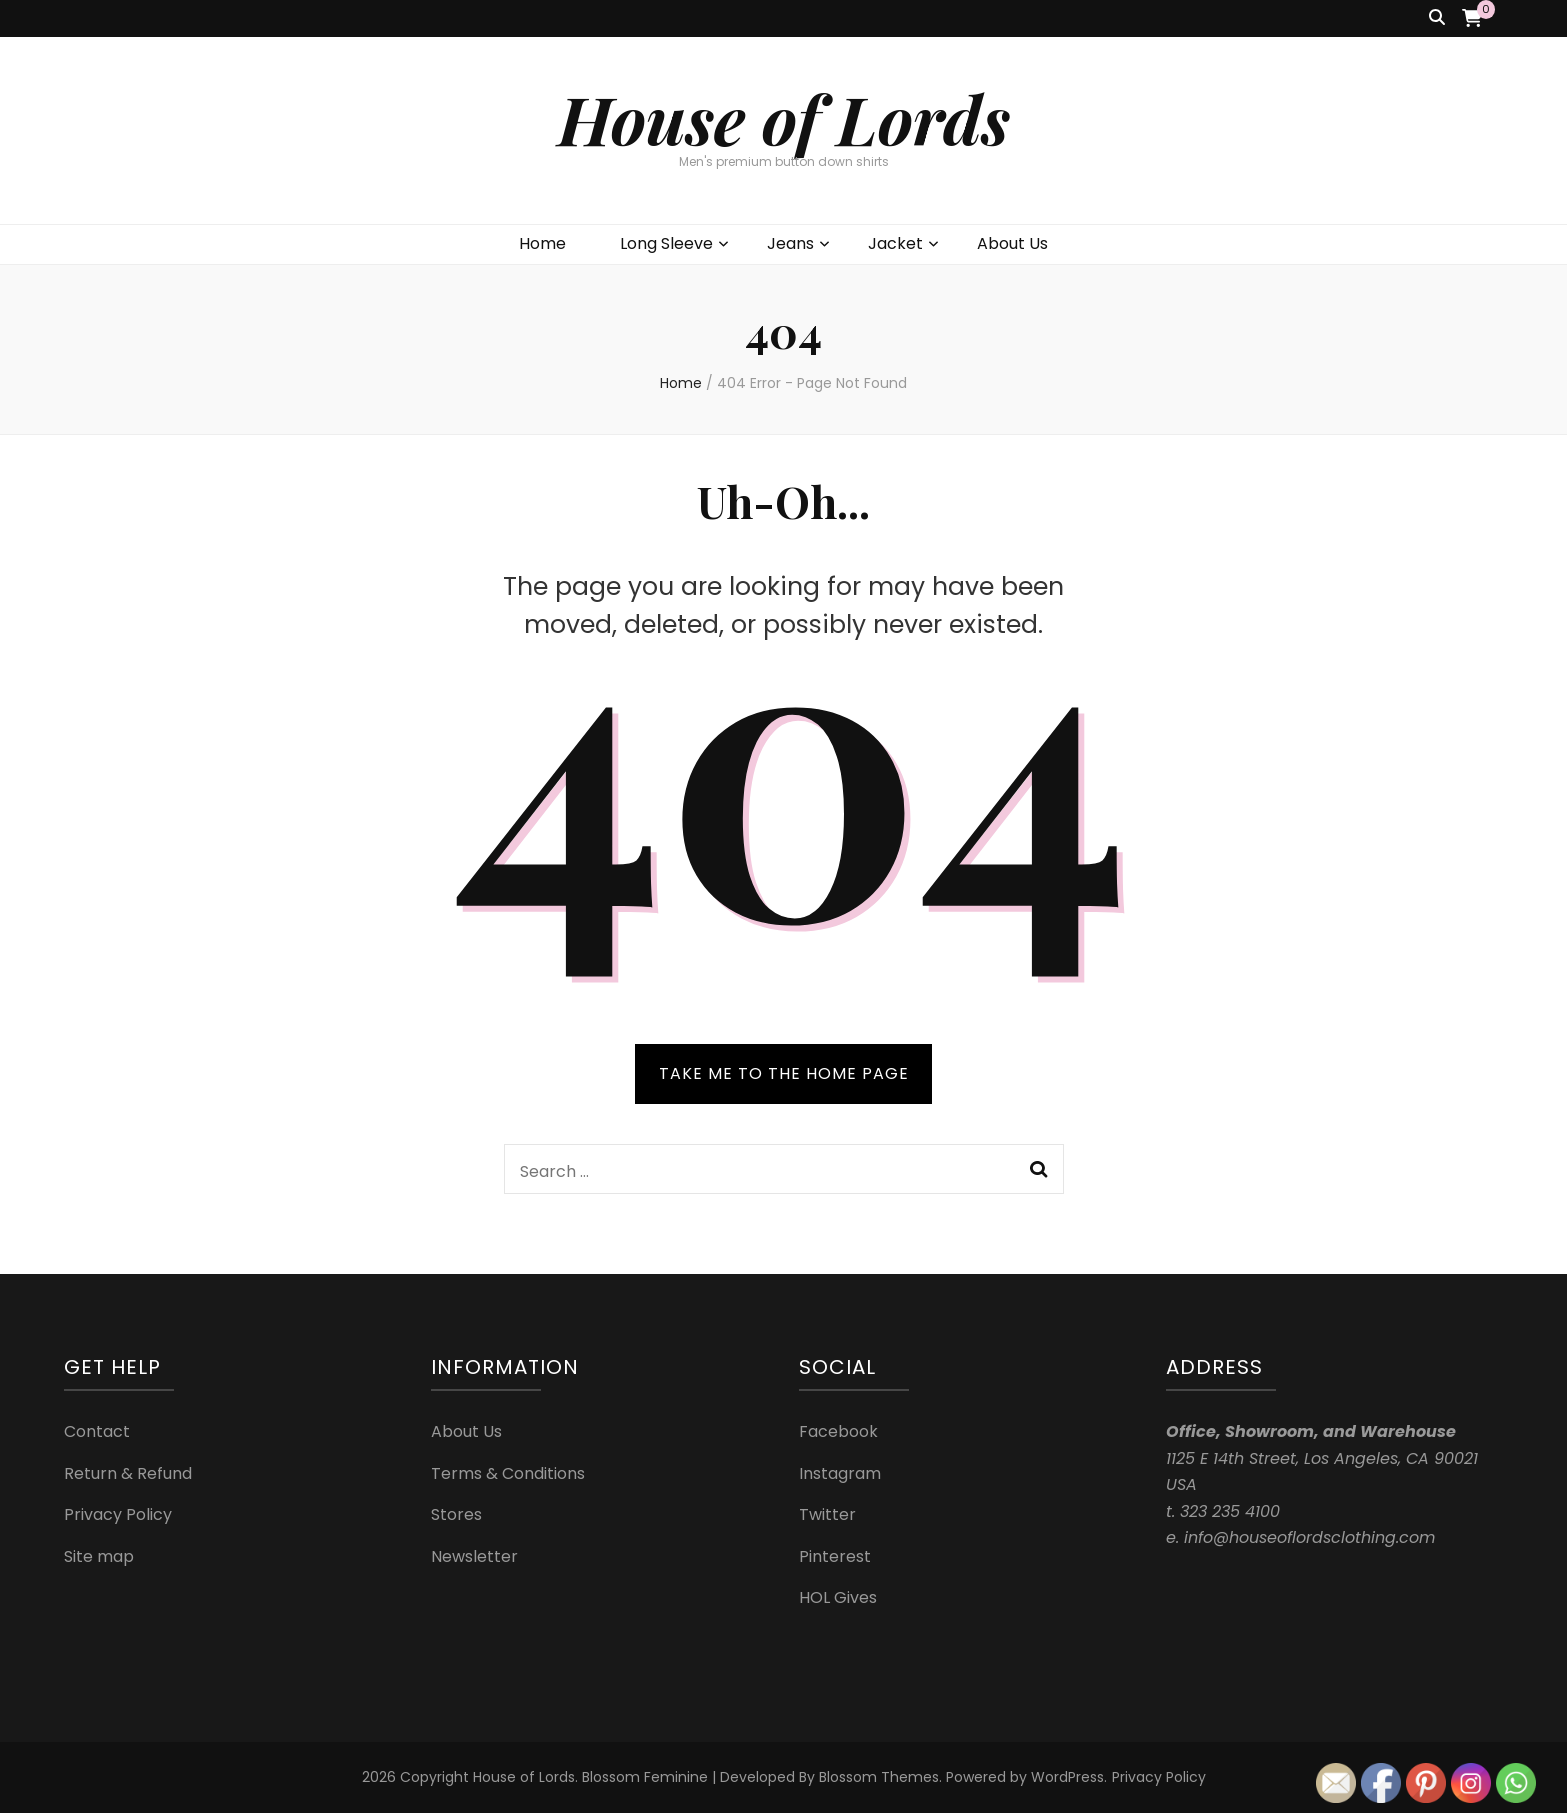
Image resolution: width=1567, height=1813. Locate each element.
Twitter (827, 1514)
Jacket (895, 243)
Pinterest (835, 1556)
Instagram (840, 1473)
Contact (97, 1431)
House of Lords (784, 118)
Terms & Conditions (508, 1473)
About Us (1012, 243)
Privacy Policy (118, 1514)
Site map (99, 1556)
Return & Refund (128, 1473)
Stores (456, 1514)
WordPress (1067, 1777)
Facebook (838, 1431)
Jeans (790, 243)
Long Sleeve (666, 243)
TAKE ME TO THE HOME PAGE (784, 1073)
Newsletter (474, 1556)
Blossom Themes (879, 1777)
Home (542, 243)
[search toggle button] (1437, 18)
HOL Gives (838, 1597)
